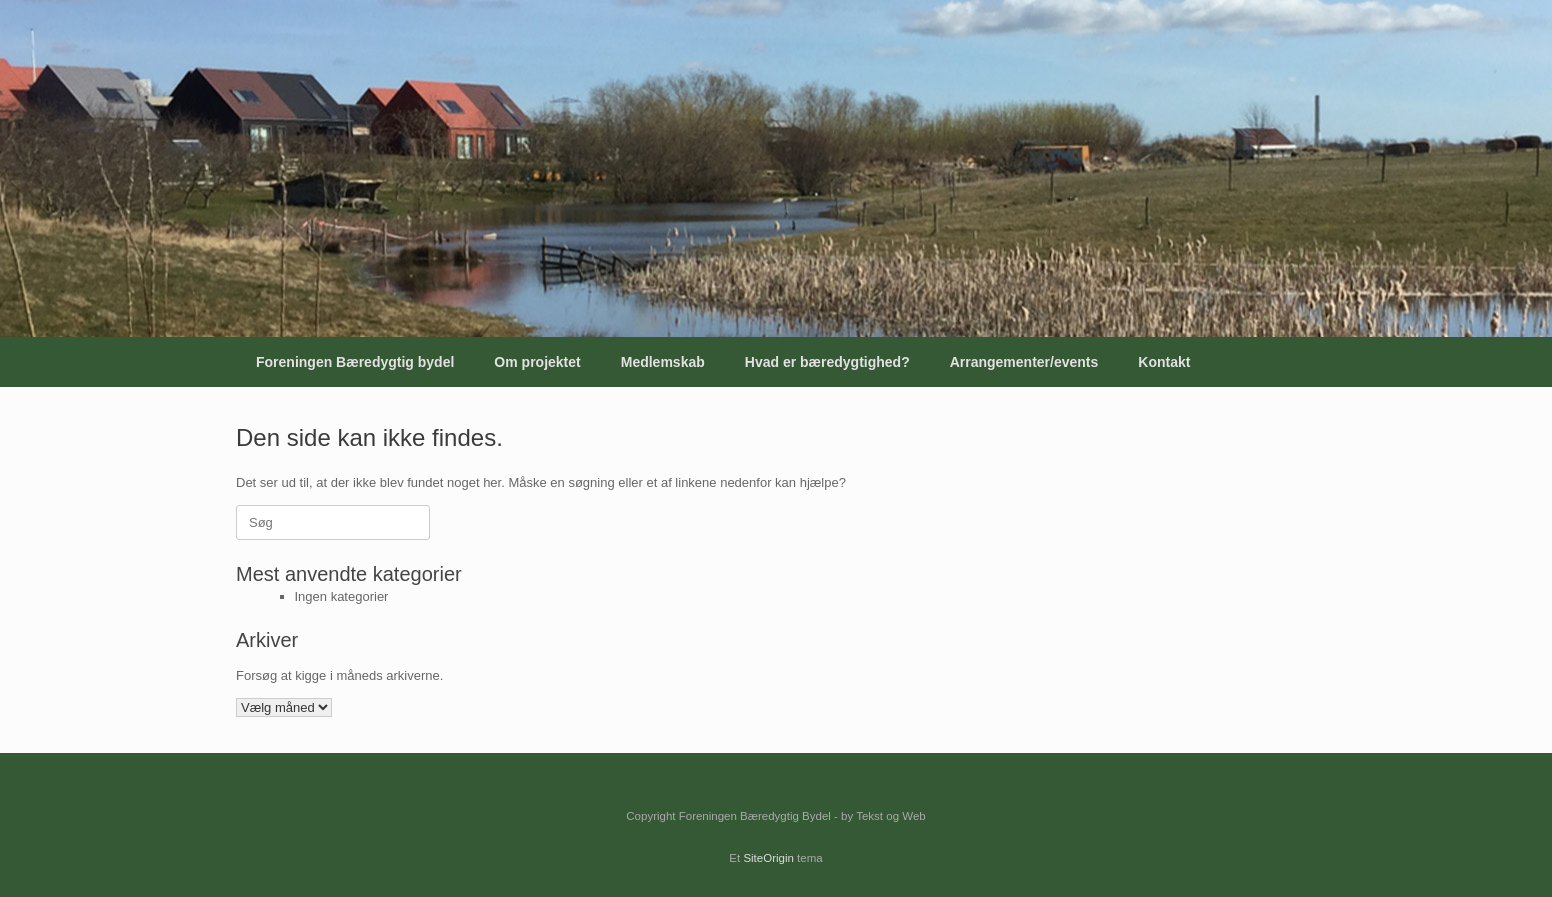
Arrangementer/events (1024, 362)
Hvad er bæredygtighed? (827, 362)
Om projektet (537, 362)
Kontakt (1164, 362)
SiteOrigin (768, 858)
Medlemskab (663, 362)
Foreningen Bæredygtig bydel (355, 362)
